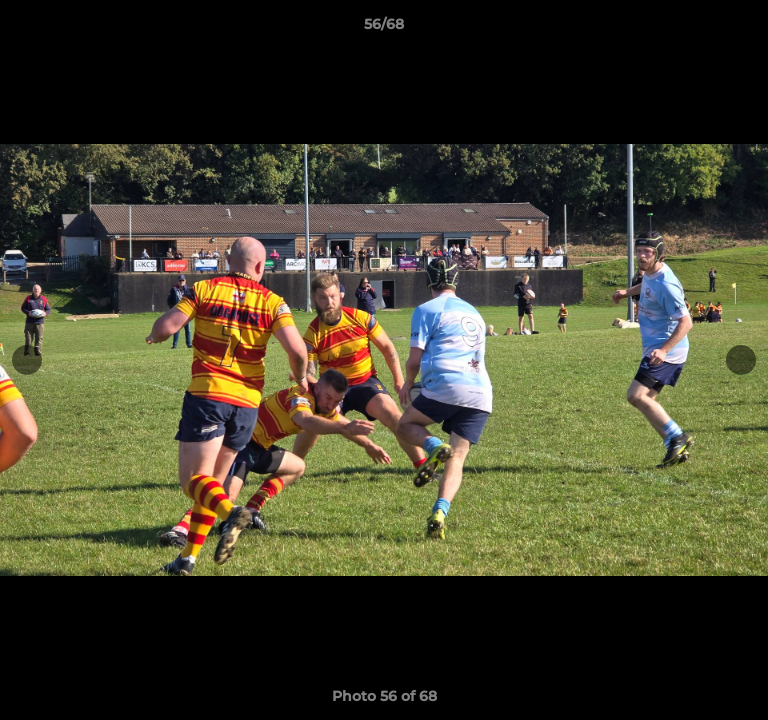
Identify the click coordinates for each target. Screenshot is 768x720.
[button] (744, 29)
